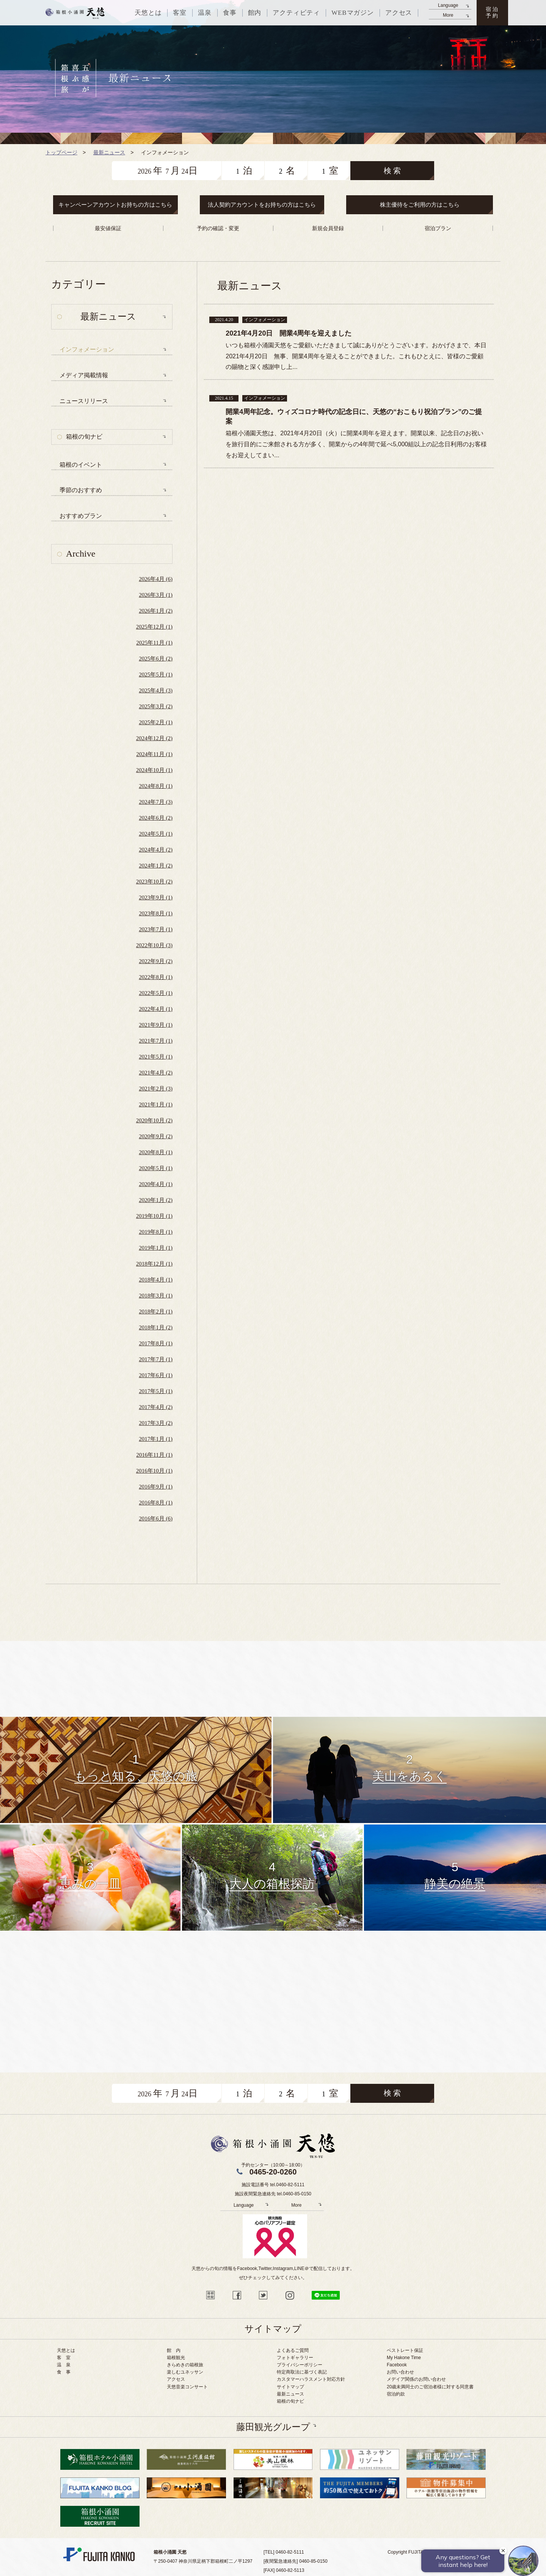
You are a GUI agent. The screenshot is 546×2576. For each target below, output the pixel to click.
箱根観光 (176, 2357)
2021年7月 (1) (156, 1041)
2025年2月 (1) (156, 722)
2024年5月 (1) (156, 834)
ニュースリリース (84, 401)
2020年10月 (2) (154, 1120)
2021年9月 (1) (156, 1025)
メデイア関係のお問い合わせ (416, 2379)
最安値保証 (108, 228)
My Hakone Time (404, 2357)
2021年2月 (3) (156, 1089)
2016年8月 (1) (156, 1503)
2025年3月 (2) (156, 706)
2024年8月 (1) (156, 786)
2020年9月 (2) (156, 1136)
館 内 (173, 2350)
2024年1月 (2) (156, 866)
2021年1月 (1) (156, 1104)
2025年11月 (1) (154, 643)
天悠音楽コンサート (187, 2386)
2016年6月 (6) (156, 1518)
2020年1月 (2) (156, 1200)
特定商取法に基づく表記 (302, 2372)
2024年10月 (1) (154, 770)
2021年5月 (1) (156, 1057)
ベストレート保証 (405, 2350)
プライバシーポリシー (299, 2364)
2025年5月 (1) (156, 674)
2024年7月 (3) (156, 802)
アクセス (176, 2379)
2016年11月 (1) (154, 1455)
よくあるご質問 (293, 2350)
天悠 (75, 12)
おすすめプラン (81, 516)
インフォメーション (87, 349)
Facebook (397, 2364)
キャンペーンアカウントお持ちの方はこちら (115, 204)
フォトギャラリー (295, 2357)
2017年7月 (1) (156, 1359)
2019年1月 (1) (156, 1248)
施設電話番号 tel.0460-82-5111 (273, 2184)
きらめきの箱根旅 (185, 2364)
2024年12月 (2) (154, 738)
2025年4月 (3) (156, 690)
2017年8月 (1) (156, 1343)
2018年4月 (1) (156, 1280)
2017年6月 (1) (156, 1375)
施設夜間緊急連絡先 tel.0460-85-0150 (273, 2193)
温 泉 (64, 2364)
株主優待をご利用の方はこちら (420, 204)
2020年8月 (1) (156, 1152)
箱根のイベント (81, 464)
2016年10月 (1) (154, 1471)
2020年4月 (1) (156, 1184)
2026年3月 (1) (156, 595)
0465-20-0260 (273, 2172)
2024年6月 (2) (156, 818)
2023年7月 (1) (156, 929)
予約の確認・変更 (218, 228)
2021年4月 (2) (156, 1073)
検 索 (392, 170)
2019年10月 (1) (154, 1216)
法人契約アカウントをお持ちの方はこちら (262, 204)
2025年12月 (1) (154, 627)
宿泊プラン (438, 228)
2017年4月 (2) (156, 1407)
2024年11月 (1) (154, 754)
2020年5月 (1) (156, 1168)
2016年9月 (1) (156, 1487)
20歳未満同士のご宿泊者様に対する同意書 (430, 2386)
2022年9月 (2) (156, 961)
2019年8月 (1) (156, 1232)
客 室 (64, 2357)
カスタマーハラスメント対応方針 (311, 2379)
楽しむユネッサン (185, 2372)
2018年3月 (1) (156, 1296)
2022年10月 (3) (154, 945)
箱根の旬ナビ (84, 436)
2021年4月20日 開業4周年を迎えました (288, 333)
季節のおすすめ (81, 490)
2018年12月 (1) (154, 1264)
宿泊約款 (396, 2394)
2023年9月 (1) (156, 897)
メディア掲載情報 (84, 375)
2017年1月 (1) (156, 1439)
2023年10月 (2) (154, 882)
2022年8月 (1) (156, 977)
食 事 (64, 2372)
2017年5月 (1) (156, 1391)
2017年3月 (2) (156, 1423)
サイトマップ (290, 2386)
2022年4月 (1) (156, 1009)
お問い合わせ (400, 2372)
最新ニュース (290, 2394)
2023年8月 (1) (156, 913)
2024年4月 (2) (156, 850)
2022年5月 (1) (156, 993)
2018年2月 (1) (156, 1311)
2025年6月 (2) (156, 659)
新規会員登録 (328, 228)
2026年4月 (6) (156, 579)
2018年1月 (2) (156, 1327)
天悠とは (66, 2350)
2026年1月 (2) (156, 611)
